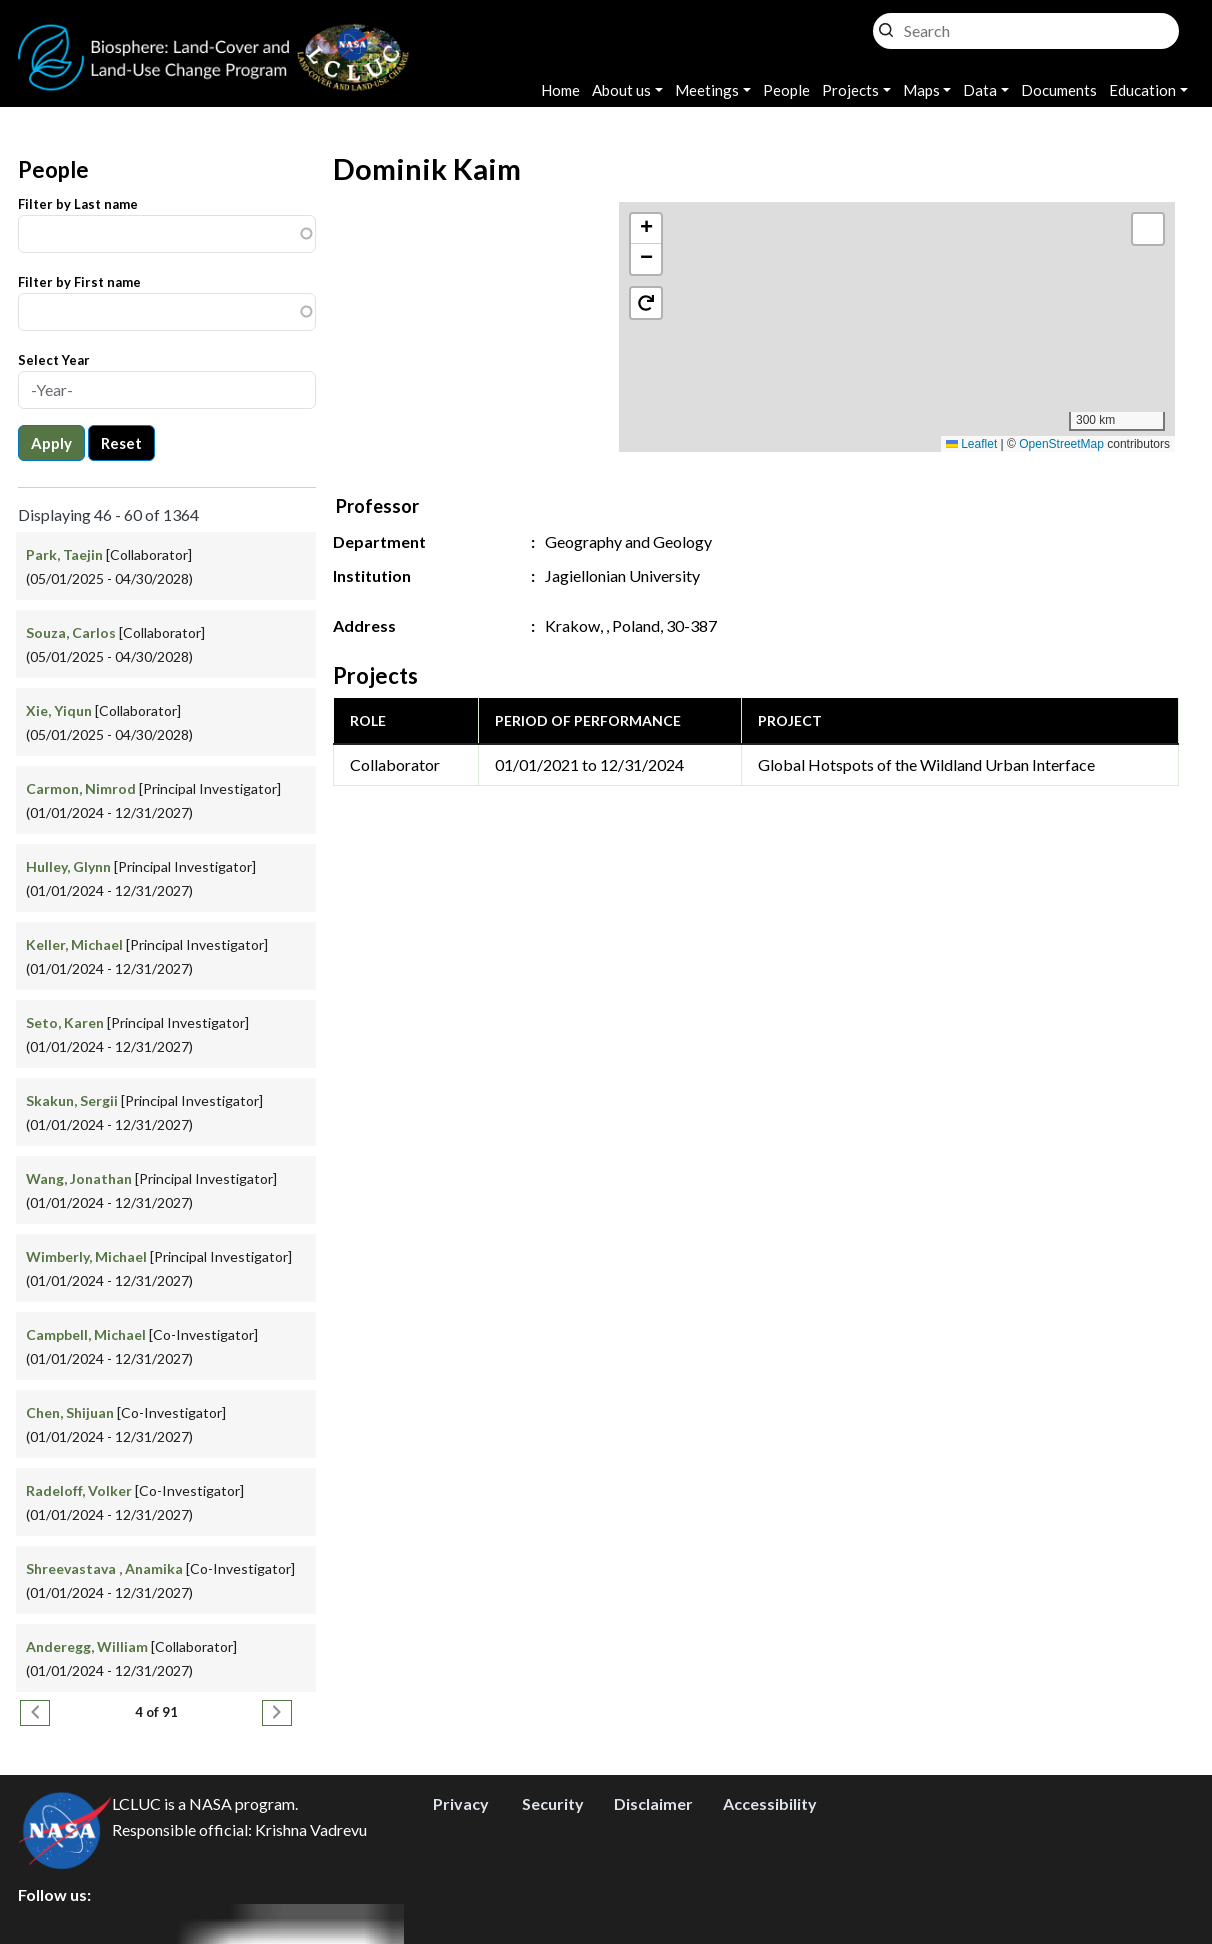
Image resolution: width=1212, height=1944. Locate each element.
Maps (921, 90)
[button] (897, 306)
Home (560, 90)
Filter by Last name (78, 204)
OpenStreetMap (1061, 444)
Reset (121, 443)
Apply (51, 443)
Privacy (461, 1803)
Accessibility (770, 1803)
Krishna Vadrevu (311, 1829)
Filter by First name (79, 282)
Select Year (54, 360)
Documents (1059, 90)
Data (980, 90)
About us (621, 90)
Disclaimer (653, 1803)
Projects (850, 90)
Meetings (707, 90)
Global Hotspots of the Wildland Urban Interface (926, 764)
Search (886, 25)
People (786, 90)
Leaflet (971, 444)
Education (1142, 90)
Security (553, 1803)
